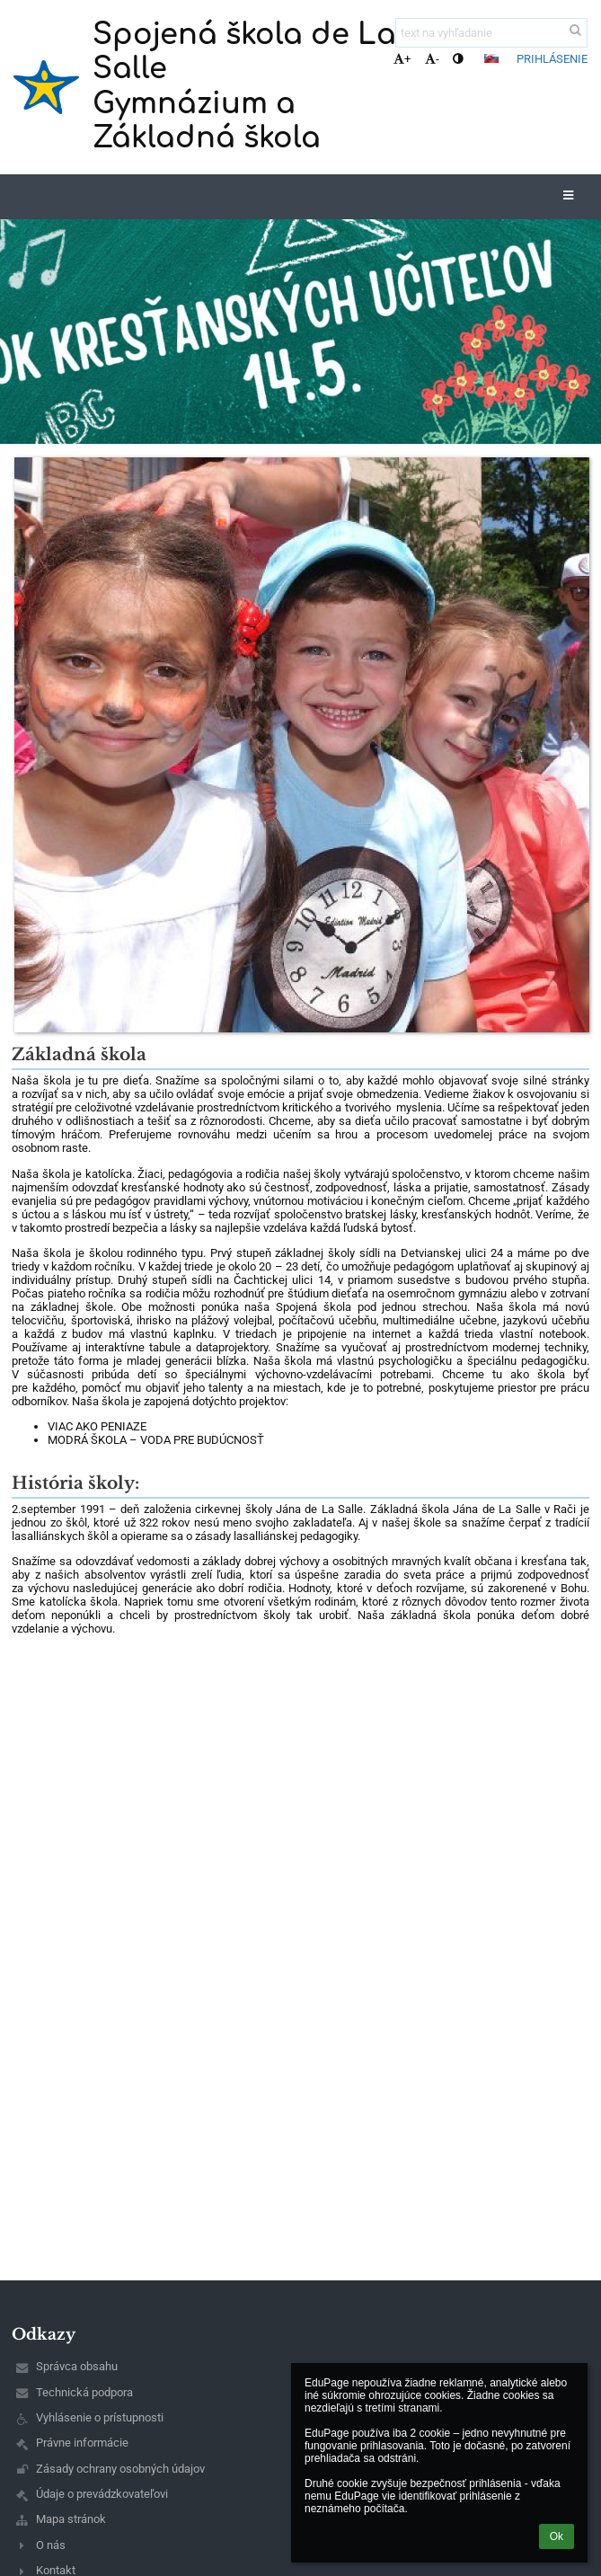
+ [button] (402, 59)
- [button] (432, 59)
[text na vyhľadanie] (491, 33)
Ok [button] (556, 2536)
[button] (491, 58)
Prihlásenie (552, 59)
